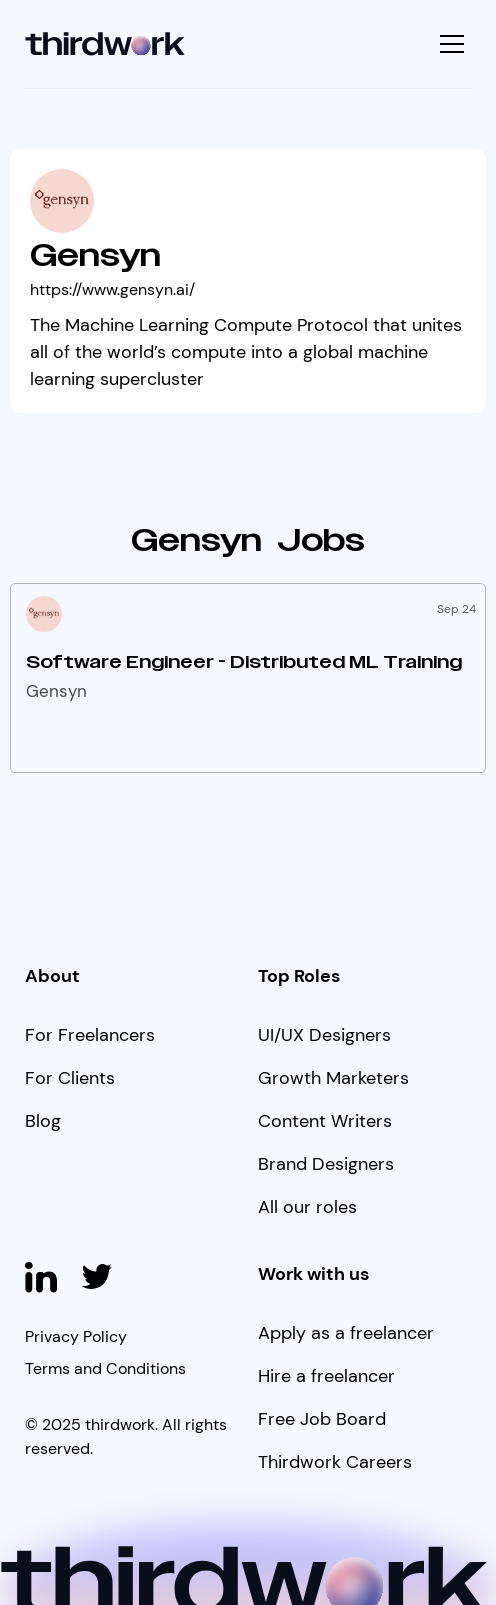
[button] (449, 44)
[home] (105, 44)
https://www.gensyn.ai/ (112, 289)
